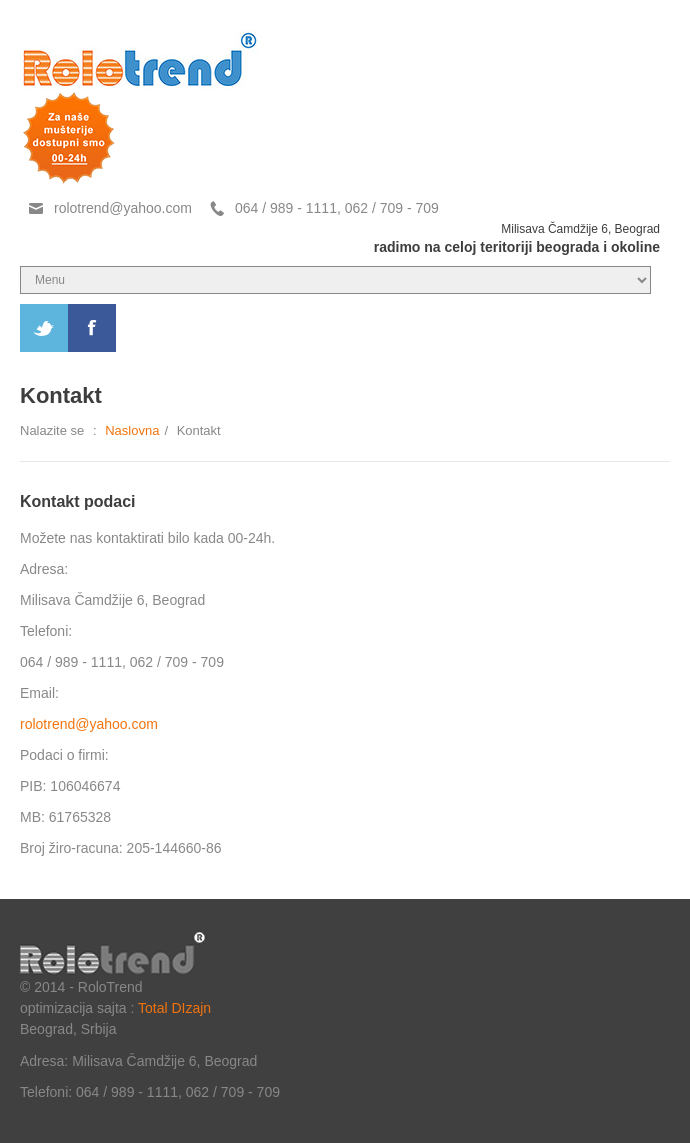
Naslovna (132, 430)
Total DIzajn (174, 1008)
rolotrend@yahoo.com (123, 208)
